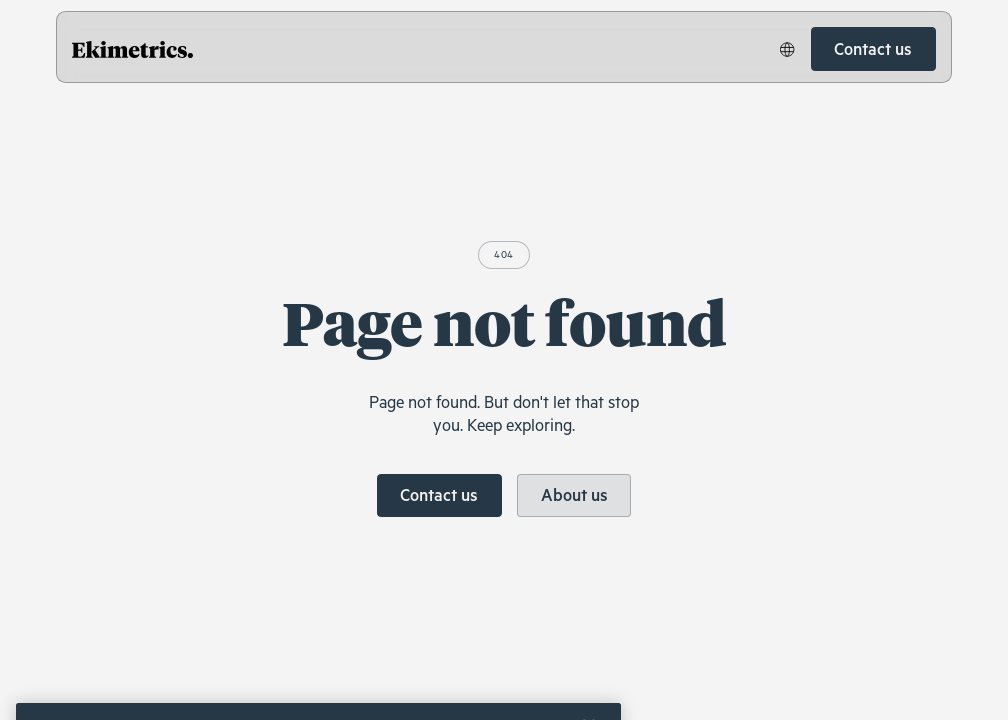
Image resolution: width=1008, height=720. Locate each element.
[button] (787, 49)
